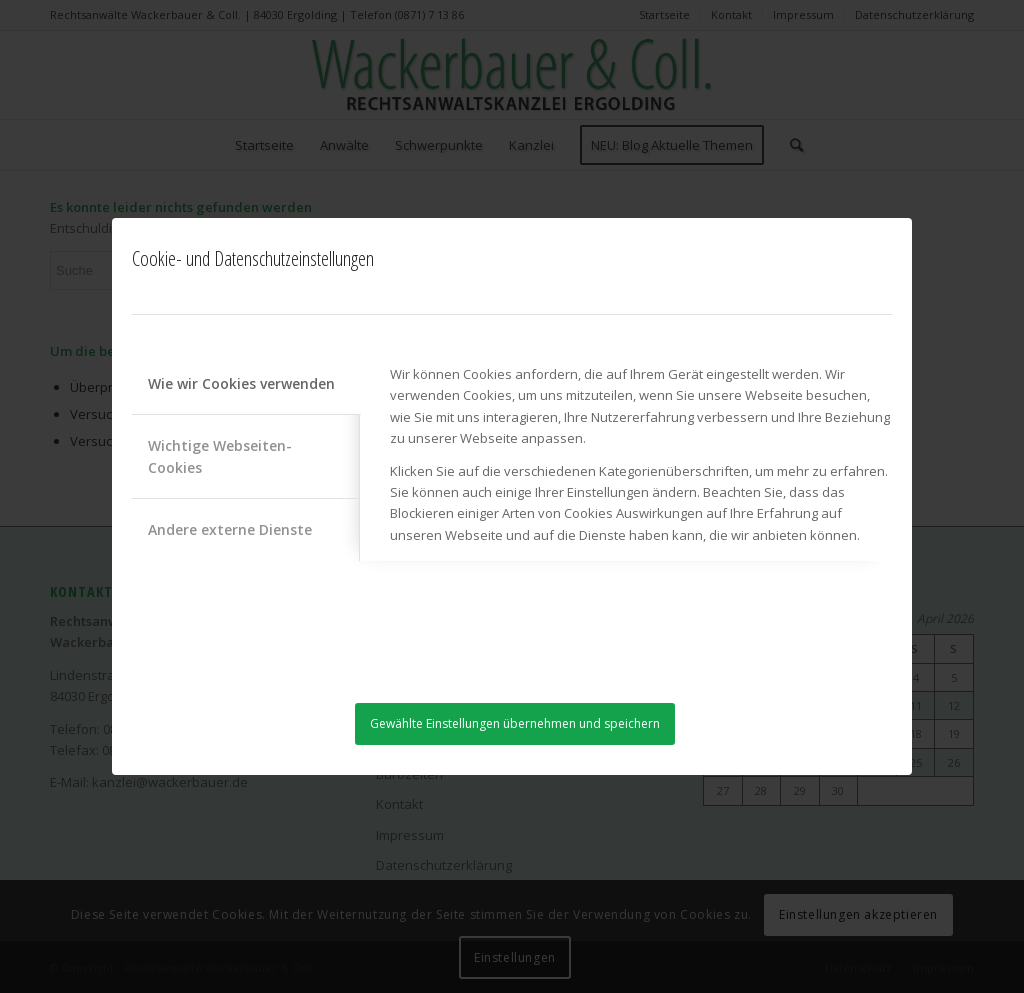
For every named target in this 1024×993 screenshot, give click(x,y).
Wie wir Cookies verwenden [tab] (241, 383)
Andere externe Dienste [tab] (230, 529)
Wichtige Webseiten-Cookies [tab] (220, 456)
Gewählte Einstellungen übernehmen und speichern (515, 723)
